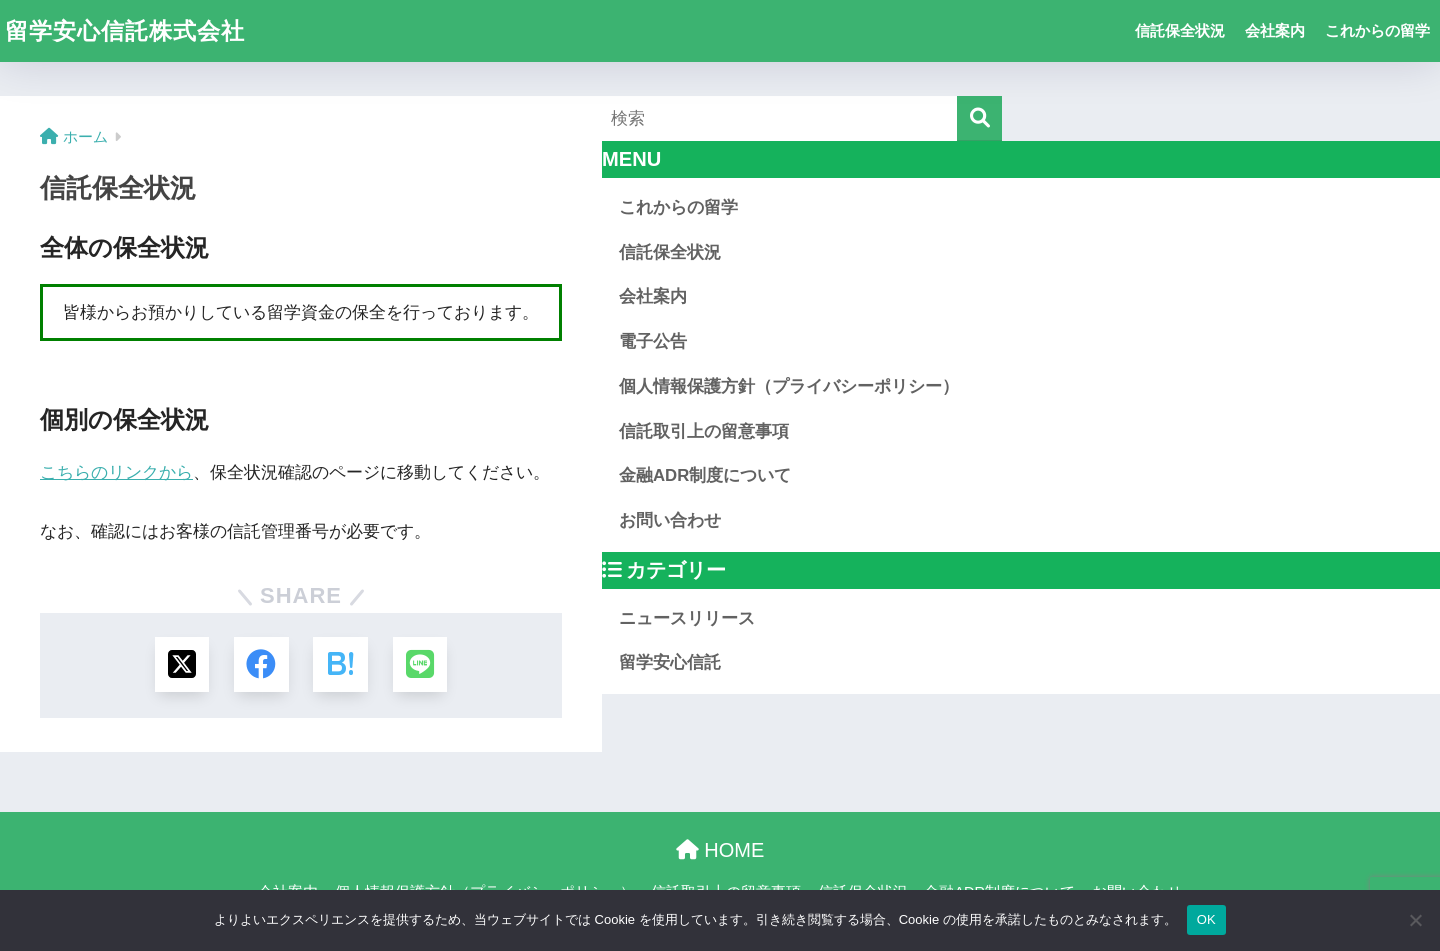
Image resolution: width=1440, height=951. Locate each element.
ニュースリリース (687, 618)
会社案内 (1275, 30)
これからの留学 (1377, 30)
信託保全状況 (1180, 30)
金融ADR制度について (705, 475)
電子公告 (653, 341)
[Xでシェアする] (181, 664)
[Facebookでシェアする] (261, 664)
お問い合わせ (670, 520)
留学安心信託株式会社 (125, 31)
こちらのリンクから (116, 472)
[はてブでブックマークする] (340, 664)
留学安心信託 (670, 662)
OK (1206, 919)
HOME (720, 851)
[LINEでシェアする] (420, 664)
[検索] (979, 118)
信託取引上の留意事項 (704, 431)
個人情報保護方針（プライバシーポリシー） (789, 386)
